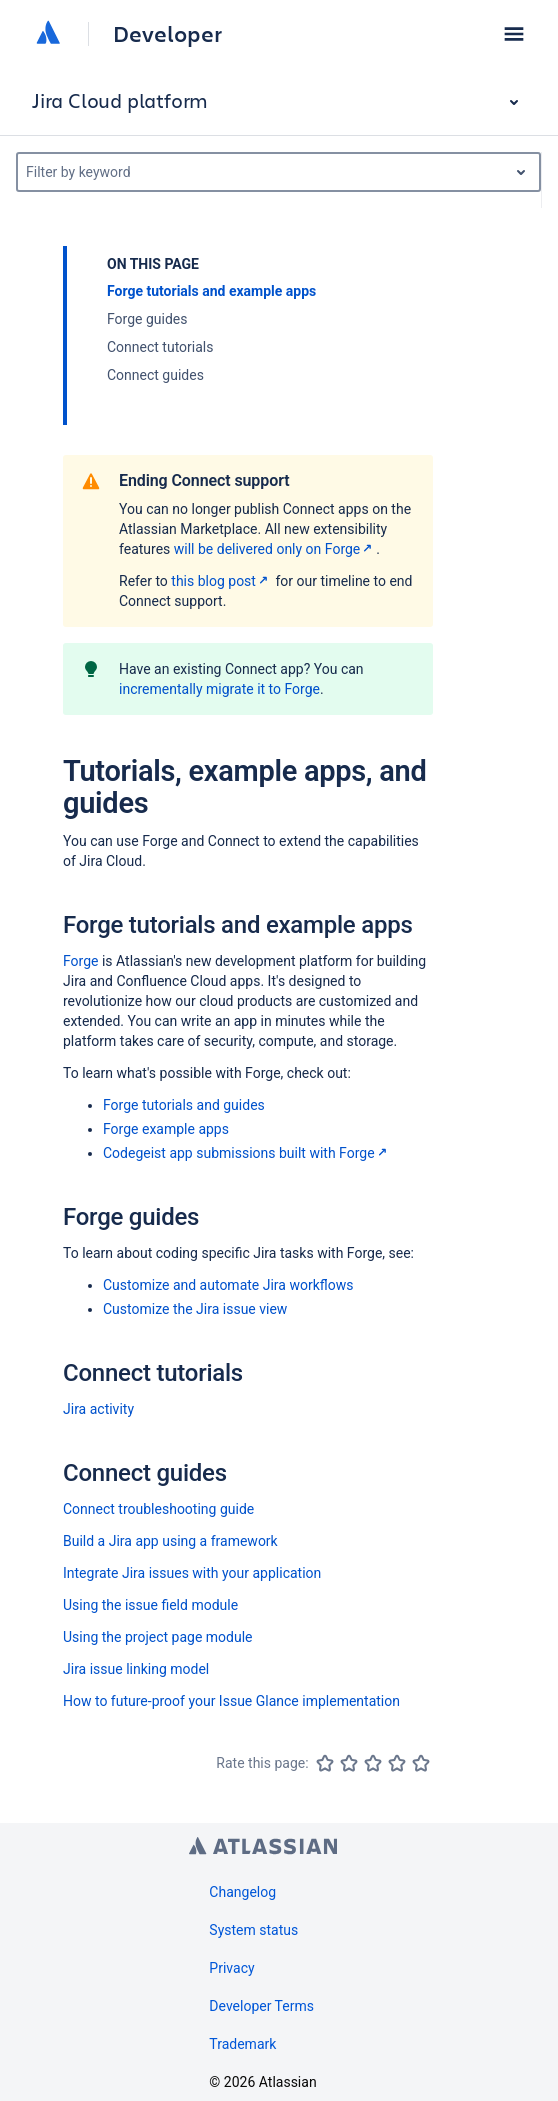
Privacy (231, 1968)
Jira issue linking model (136, 1669)
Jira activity (98, 1409)
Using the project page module (158, 1637)
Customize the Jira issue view (195, 1309)
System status (253, 1930)
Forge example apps (166, 1129)
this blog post (221, 581)
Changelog (242, 1892)
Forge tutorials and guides (184, 1105)
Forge (80, 961)
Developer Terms (261, 2006)
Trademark (242, 2044)
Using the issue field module (150, 1605)
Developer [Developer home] (167, 34)
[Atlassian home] (48, 34)
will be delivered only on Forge (275, 549)
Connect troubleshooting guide (158, 1509)
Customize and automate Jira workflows (228, 1285)
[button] (514, 34)
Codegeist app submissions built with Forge (247, 1153)
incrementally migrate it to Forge (219, 689)
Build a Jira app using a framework (170, 1541)
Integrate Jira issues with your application (192, 1573)
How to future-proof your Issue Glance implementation (231, 1701)
